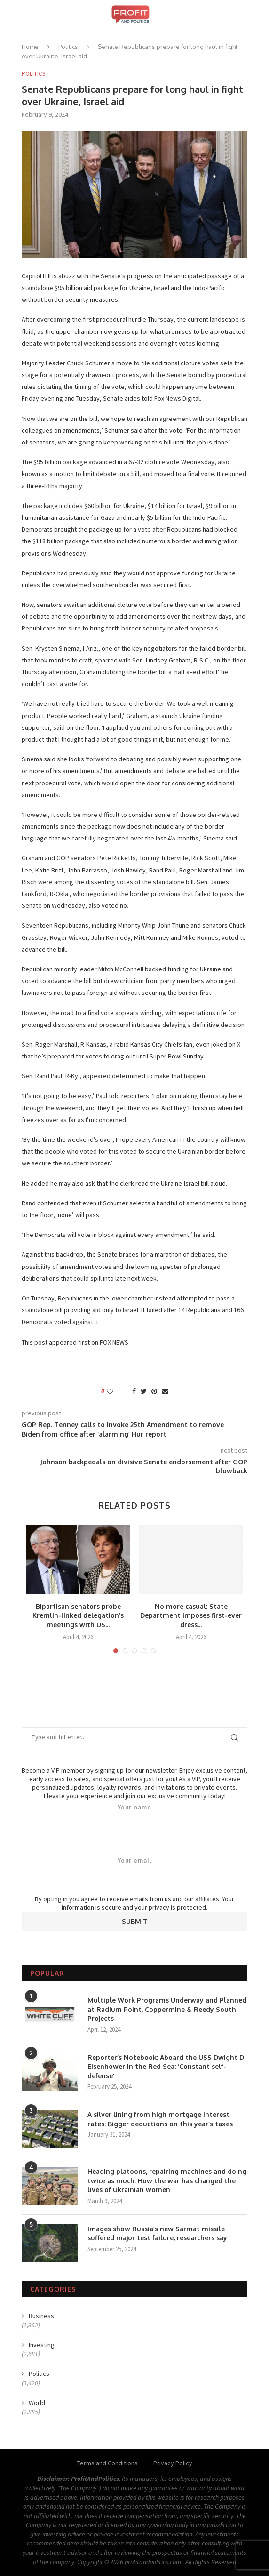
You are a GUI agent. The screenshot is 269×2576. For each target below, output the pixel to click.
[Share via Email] (165, 1391)
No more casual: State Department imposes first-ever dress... (191, 1615)
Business (41, 2315)
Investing (42, 2345)
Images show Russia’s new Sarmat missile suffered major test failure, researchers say (157, 2233)
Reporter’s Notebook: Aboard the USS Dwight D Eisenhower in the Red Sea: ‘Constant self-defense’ (165, 2066)
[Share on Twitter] (144, 1391)
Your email (134, 1871)
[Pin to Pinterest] (154, 1391)
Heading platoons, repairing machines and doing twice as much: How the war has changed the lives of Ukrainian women (166, 2180)
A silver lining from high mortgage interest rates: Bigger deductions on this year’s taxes (160, 2119)
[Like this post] (116, 1391)
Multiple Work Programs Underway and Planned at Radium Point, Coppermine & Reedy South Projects (166, 2009)
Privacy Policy (172, 2463)
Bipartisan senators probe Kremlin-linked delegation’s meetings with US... (78, 1615)
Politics (68, 46)
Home (30, 46)
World (37, 2402)
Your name (134, 1818)
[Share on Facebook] (134, 1391)
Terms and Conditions (107, 2463)
